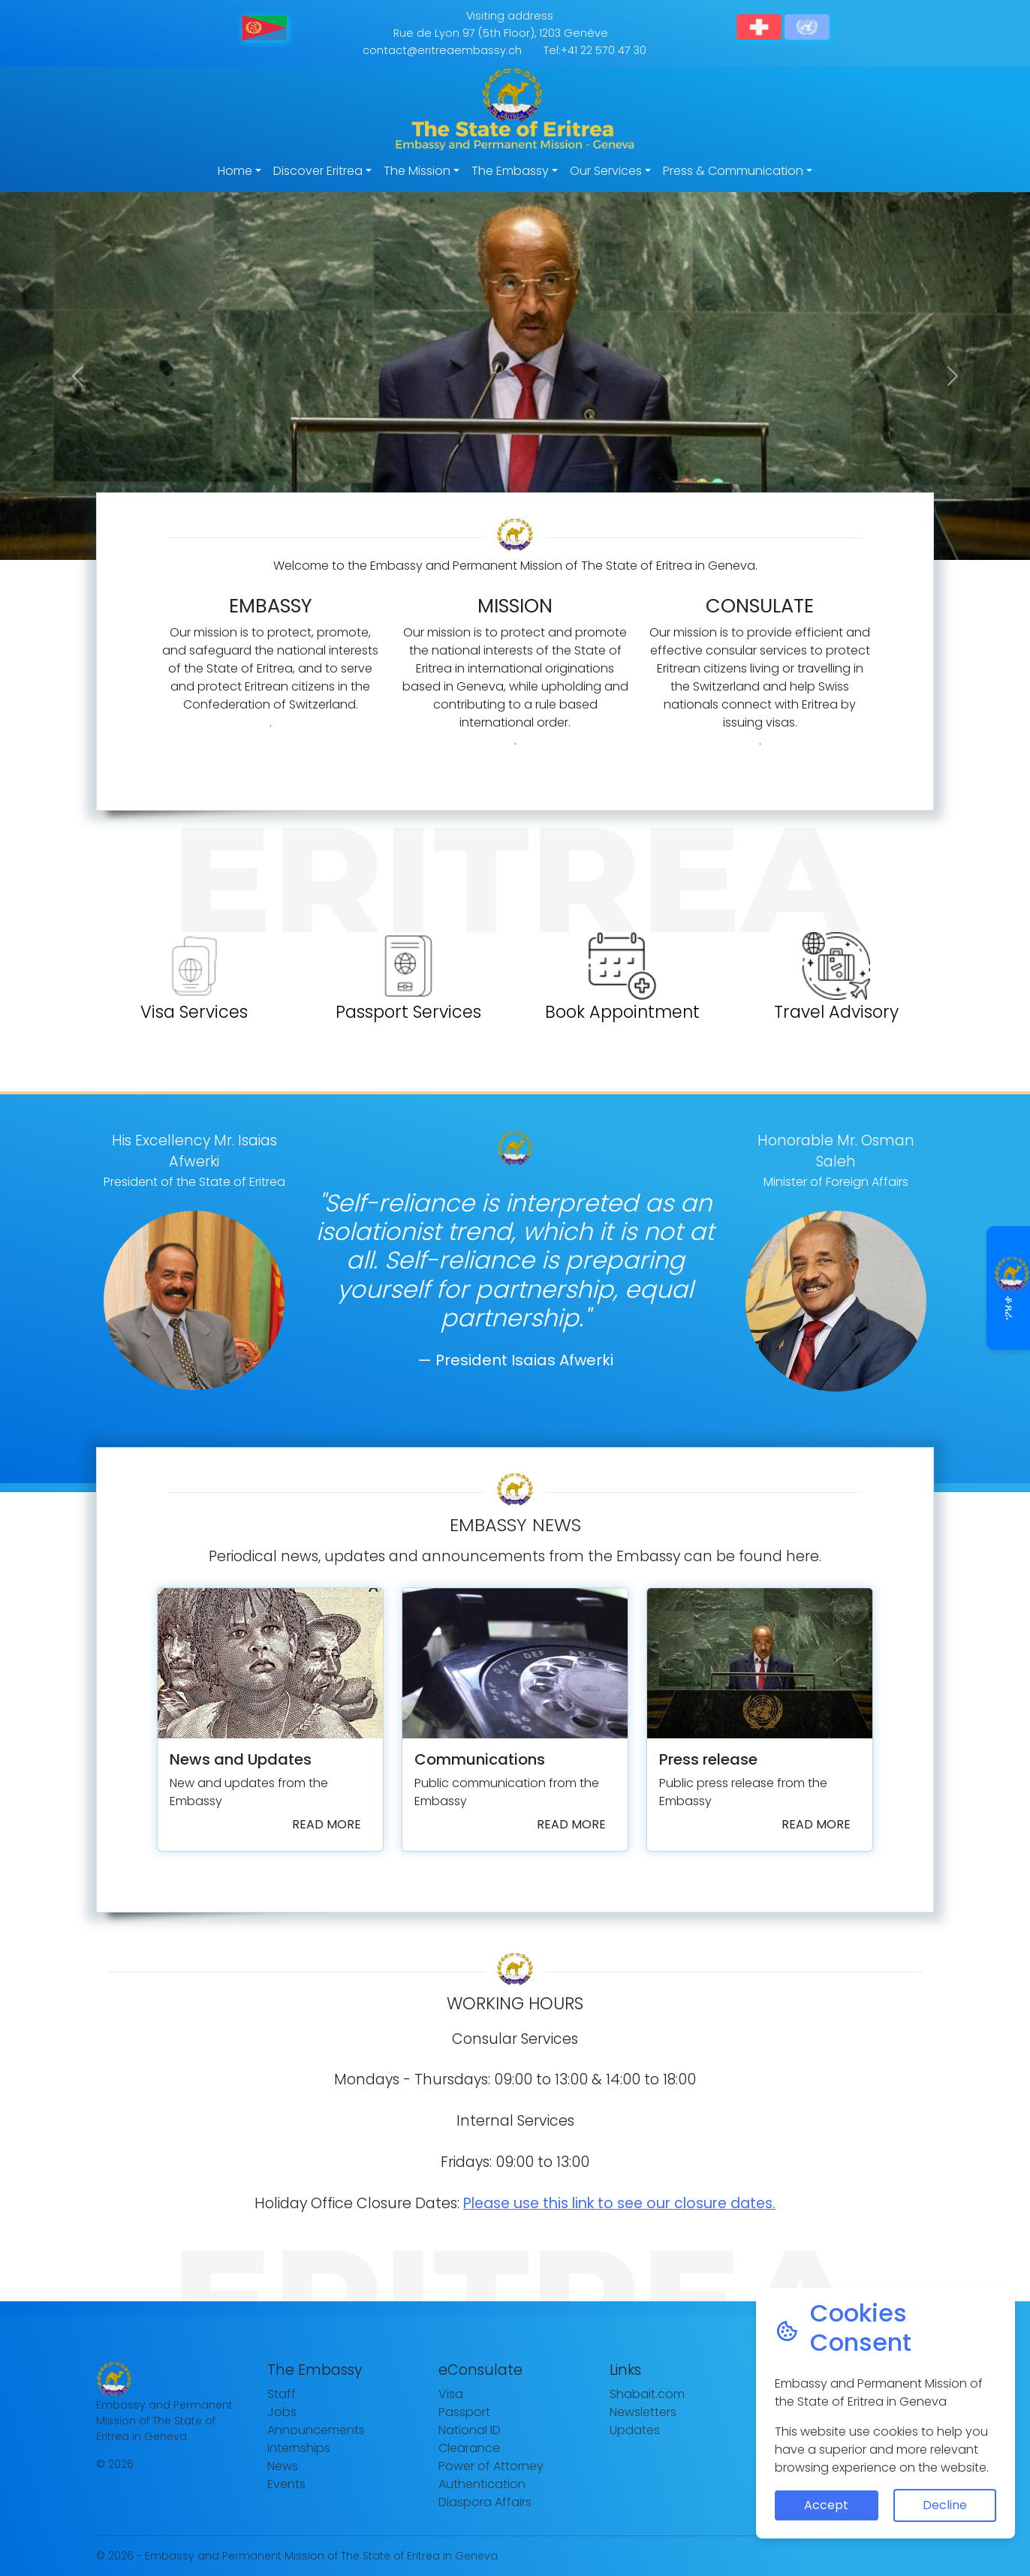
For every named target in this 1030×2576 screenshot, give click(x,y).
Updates (635, 2430)
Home (235, 170)
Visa (450, 2394)
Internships (298, 2448)
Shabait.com (647, 2394)
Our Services (606, 170)
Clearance (469, 2448)
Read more (326, 1824)
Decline (945, 2505)
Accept (826, 2505)
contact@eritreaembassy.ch (442, 50)
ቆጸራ (1009, 1288)
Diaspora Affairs (485, 2502)
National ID (469, 2430)
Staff (281, 2394)
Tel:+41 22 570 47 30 (595, 50)
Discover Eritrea (318, 170)
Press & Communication (733, 170)
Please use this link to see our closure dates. (619, 2203)
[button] (77, 376)
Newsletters (643, 2412)
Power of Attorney (491, 2466)
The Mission (417, 170)
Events (286, 2484)
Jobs (282, 2412)
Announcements (316, 2430)
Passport (464, 2412)
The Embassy (510, 170)
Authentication (482, 2484)
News (282, 2466)
